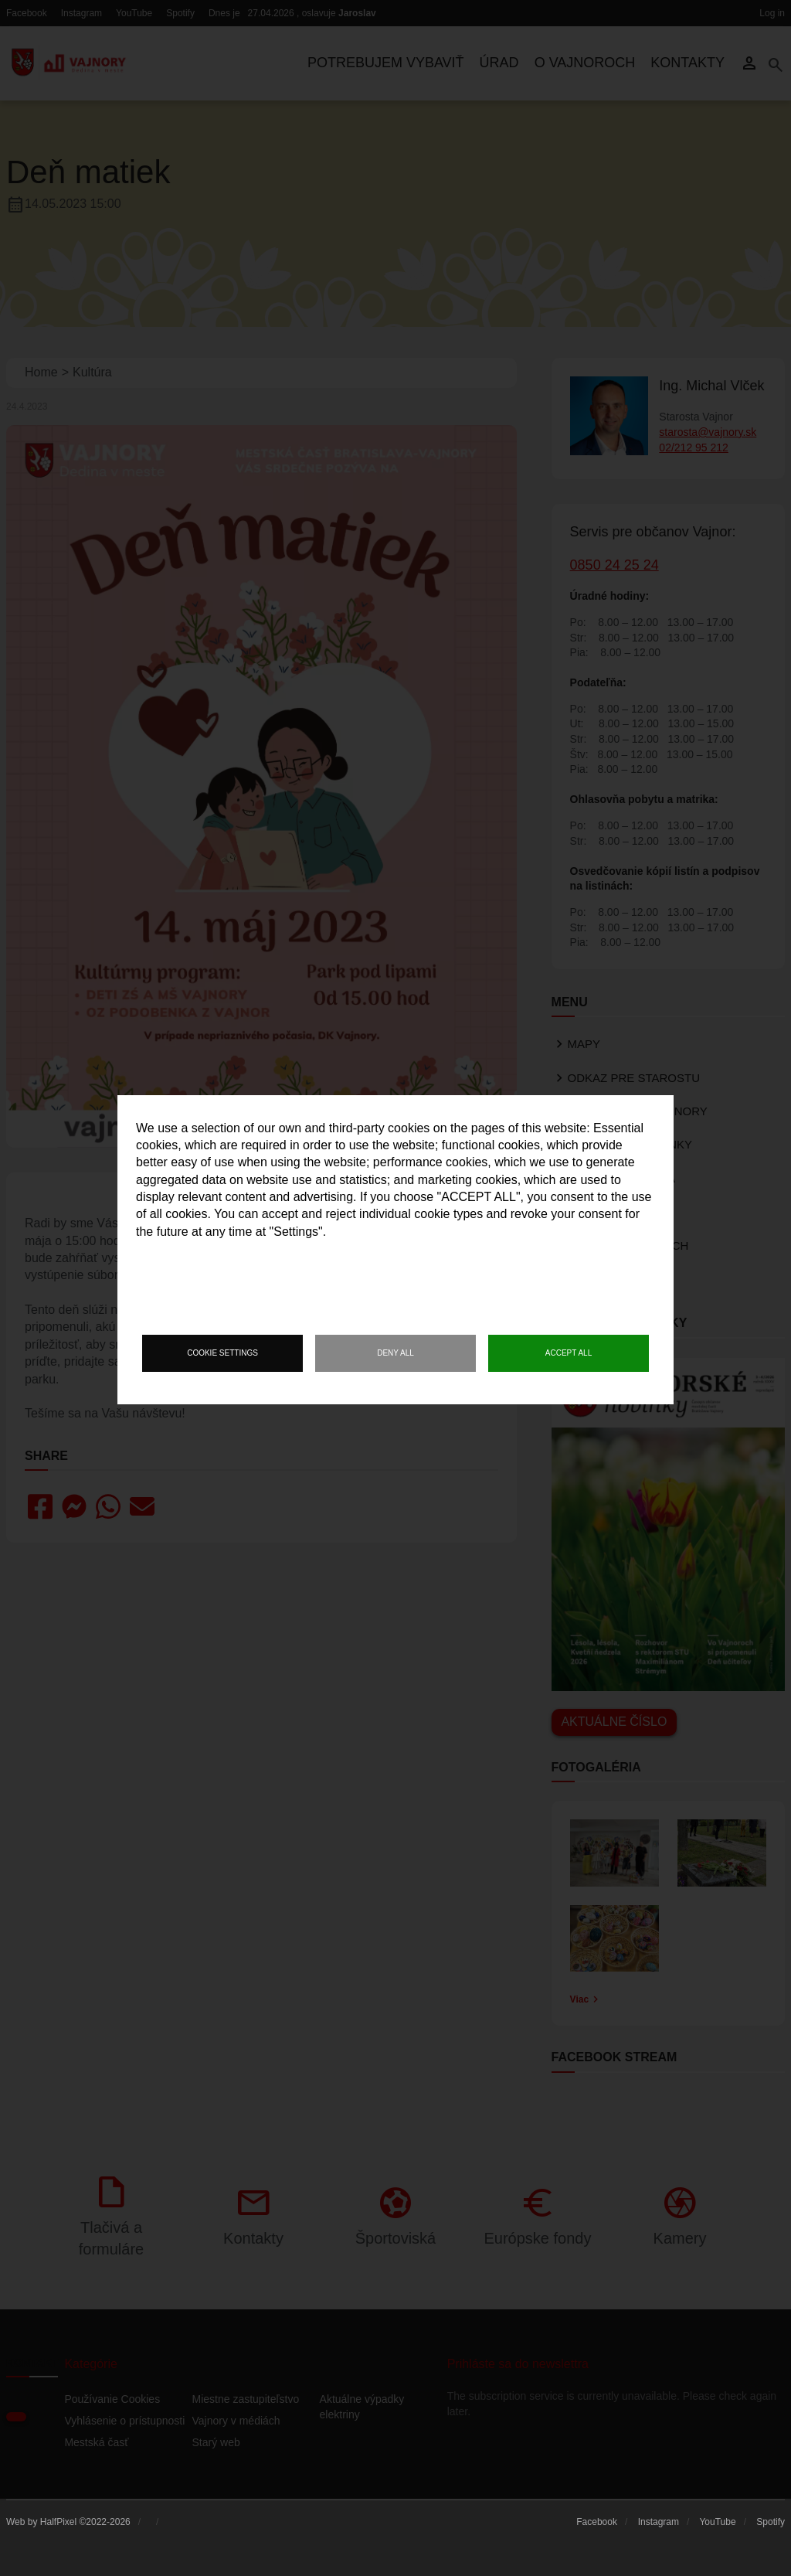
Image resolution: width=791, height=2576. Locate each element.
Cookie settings (222, 1353)
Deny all (395, 1353)
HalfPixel (58, 2521)
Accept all (568, 1353)
